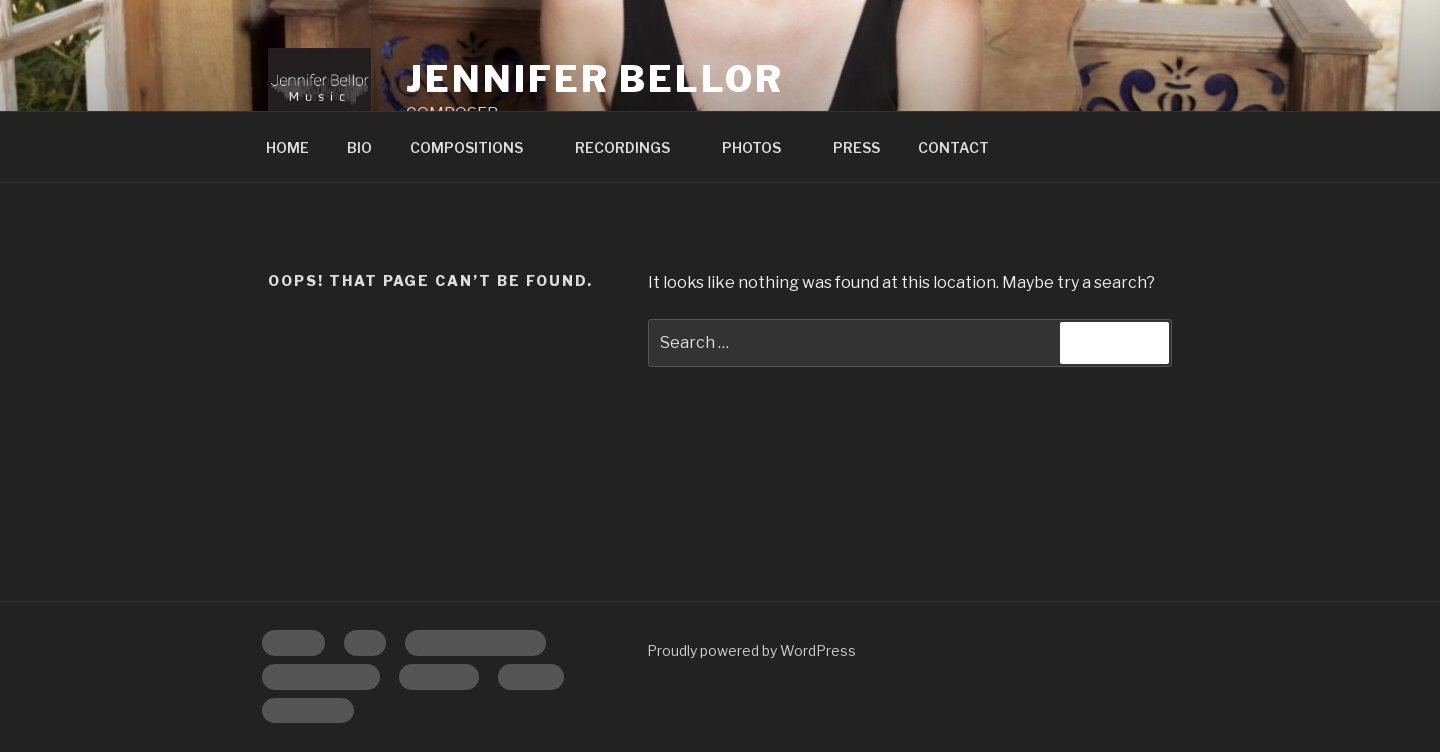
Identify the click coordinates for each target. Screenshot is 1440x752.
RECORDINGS (632, 147)
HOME (287, 147)
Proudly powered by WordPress (751, 650)
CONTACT (953, 147)
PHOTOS (761, 147)
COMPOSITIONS (476, 147)
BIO (359, 147)
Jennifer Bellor (594, 79)
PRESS (856, 147)
